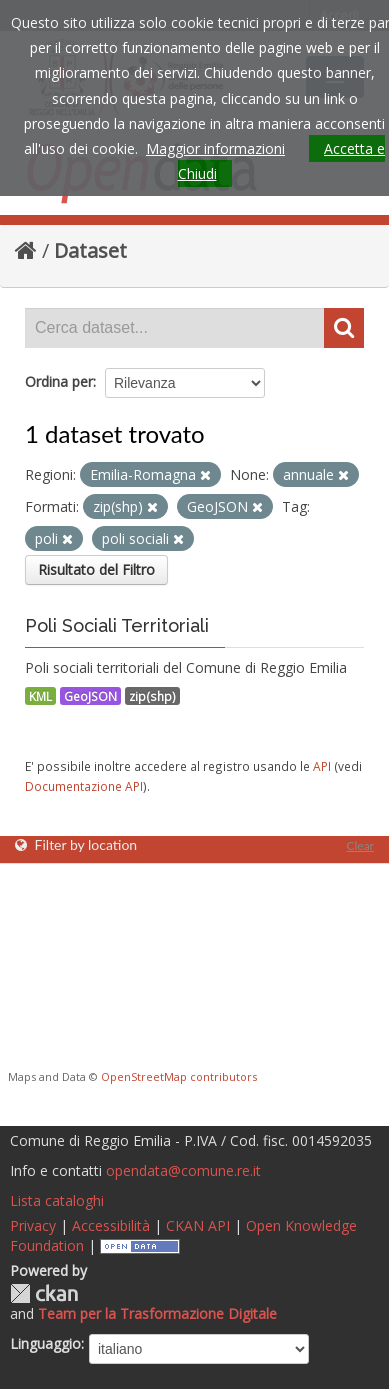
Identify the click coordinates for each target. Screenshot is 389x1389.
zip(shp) (152, 696)
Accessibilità (111, 1225)
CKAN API (198, 1225)
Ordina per (59, 381)
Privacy (33, 1225)
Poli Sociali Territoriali (117, 625)
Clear (360, 845)
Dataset (90, 250)
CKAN (44, 1293)
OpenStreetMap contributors (179, 1076)
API (322, 766)
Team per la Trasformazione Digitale (157, 1313)
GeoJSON (90, 696)
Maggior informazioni (215, 148)
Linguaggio (45, 1343)
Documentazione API (84, 786)
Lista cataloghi (57, 1200)
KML (40, 696)
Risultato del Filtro (96, 569)
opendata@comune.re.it (183, 1170)
